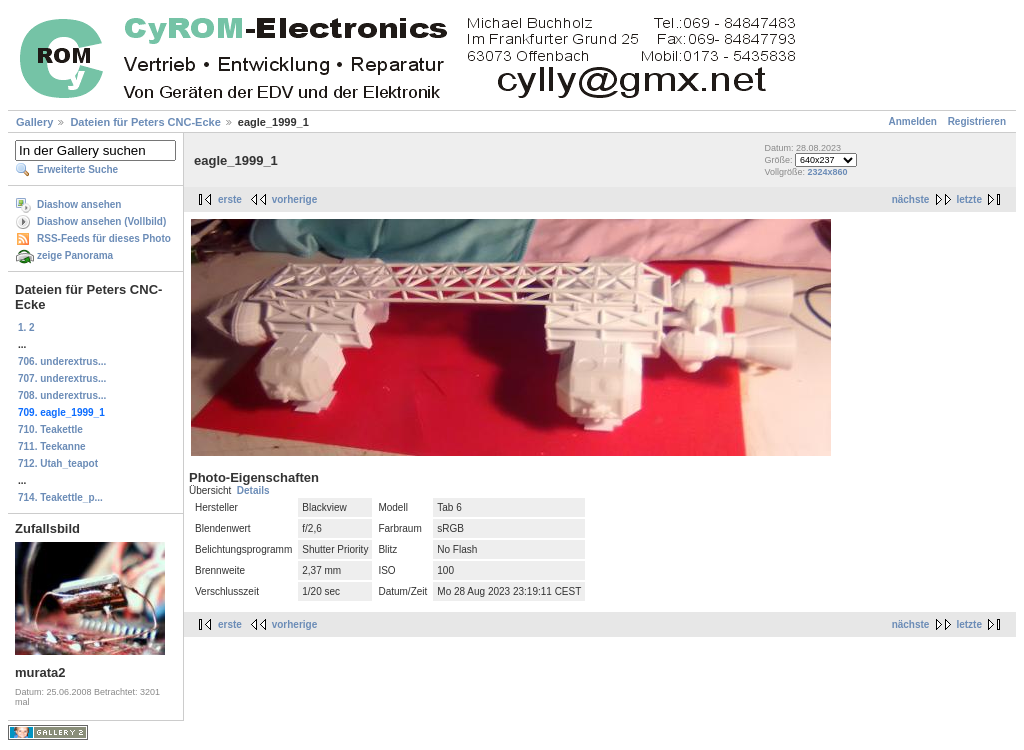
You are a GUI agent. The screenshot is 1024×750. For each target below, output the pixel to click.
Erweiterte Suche (77, 169)
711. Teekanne (52, 446)
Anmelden (913, 121)
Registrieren (977, 121)
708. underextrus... (62, 395)
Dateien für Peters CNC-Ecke (145, 122)
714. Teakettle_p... (60, 497)
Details (253, 490)
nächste (911, 199)
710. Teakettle (50, 429)
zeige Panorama (75, 255)
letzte (969, 199)
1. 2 (26, 327)
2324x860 (827, 172)
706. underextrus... (62, 361)
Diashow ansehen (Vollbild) (101, 221)
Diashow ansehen (79, 204)
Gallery (34, 122)
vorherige (295, 199)
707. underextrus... (62, 378)
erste (230, 199)
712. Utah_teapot (58, 463)
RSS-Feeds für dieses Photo (104, 238)
